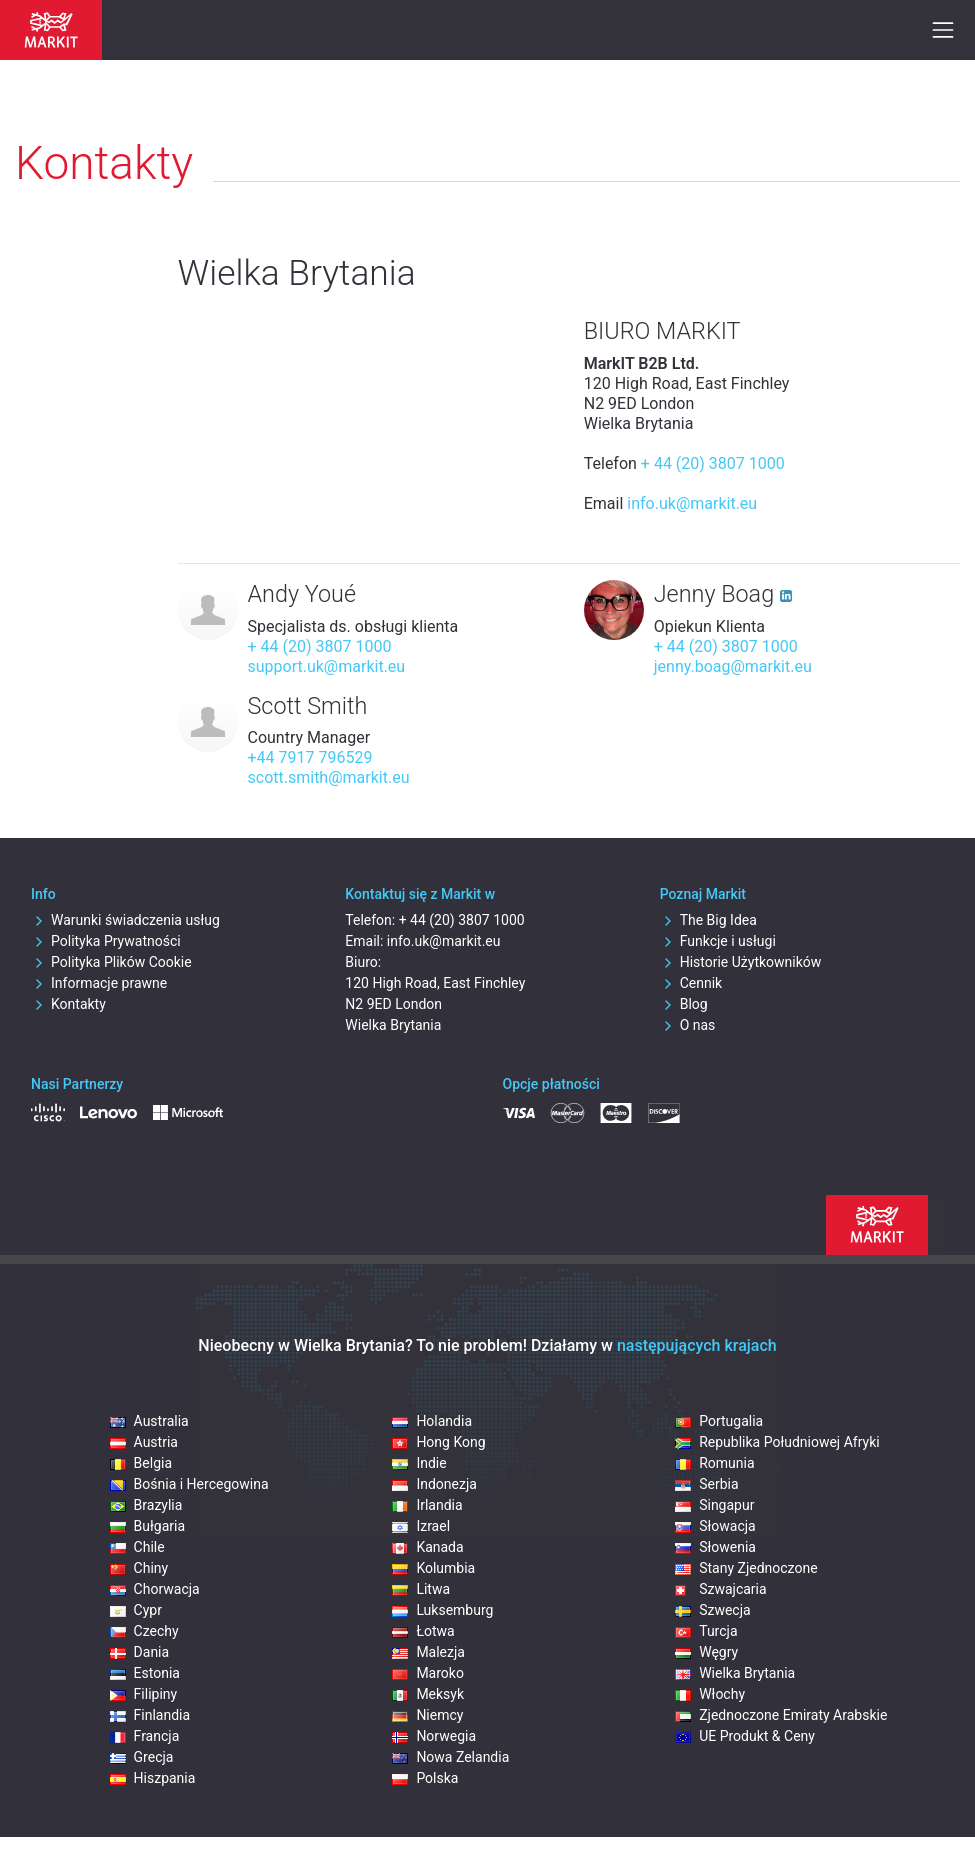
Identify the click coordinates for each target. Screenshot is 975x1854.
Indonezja (434, 1484)
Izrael (421, 1526)
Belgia (141, 1463)
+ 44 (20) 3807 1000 (713, 463)
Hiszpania (153, 1778)
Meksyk (428, 1694)
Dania (140, 1652)
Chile (137, 1547)
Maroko (428, 1673)
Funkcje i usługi (718, 941)
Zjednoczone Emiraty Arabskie (781, 1715)
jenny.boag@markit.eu (733, 666)
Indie (419, 1463)
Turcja (706, 1631)
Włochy (710, 1694)
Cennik (691, 983)
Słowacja (715, 1526)
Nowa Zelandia (450, 1757)
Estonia (145, 1673)
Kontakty (68, 1004)
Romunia (714, 1463)
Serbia (706, 1484)
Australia (149, 1421)
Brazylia (146, 1505)
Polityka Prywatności (106, 941)
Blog (684, 1004)
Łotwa (423, 1631)
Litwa (421, 1589)
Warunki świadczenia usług (125, 920)
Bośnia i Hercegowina (189, 1484)
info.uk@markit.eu (692, 503)
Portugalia (719, 1421)
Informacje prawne (99, 983)
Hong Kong (438, 1442)
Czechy (144, 1631)
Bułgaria (147, 1526)
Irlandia (427, 1505)
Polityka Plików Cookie (111, 962)
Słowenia (715, 1547)
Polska (425, 1778)
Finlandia (150, 1715)
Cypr (136, 1610)
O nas (688, 1025)
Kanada (427, 1547)
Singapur (714, 1505)
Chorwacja (155, 1589)
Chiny (139, 1568)
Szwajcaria (720, 1589)
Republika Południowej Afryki (777, 1442)
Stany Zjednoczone (746, 1568)
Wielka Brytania (735, 1673)
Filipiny (144, 1694)
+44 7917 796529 (310, 757)
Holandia (432, 1421)
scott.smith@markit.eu (329, 777)
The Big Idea (708, 920)
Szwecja (713, 1610)
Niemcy (427, 1715)
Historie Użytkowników (741, 962)
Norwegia (434, 1736)
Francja (145, 1736)
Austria (144, 1442)
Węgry (706, 1652)
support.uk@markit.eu (327, 666)
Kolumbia (433, 1568)
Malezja (428, 1652)
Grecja (142, 1757)
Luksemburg (442, 1610)
